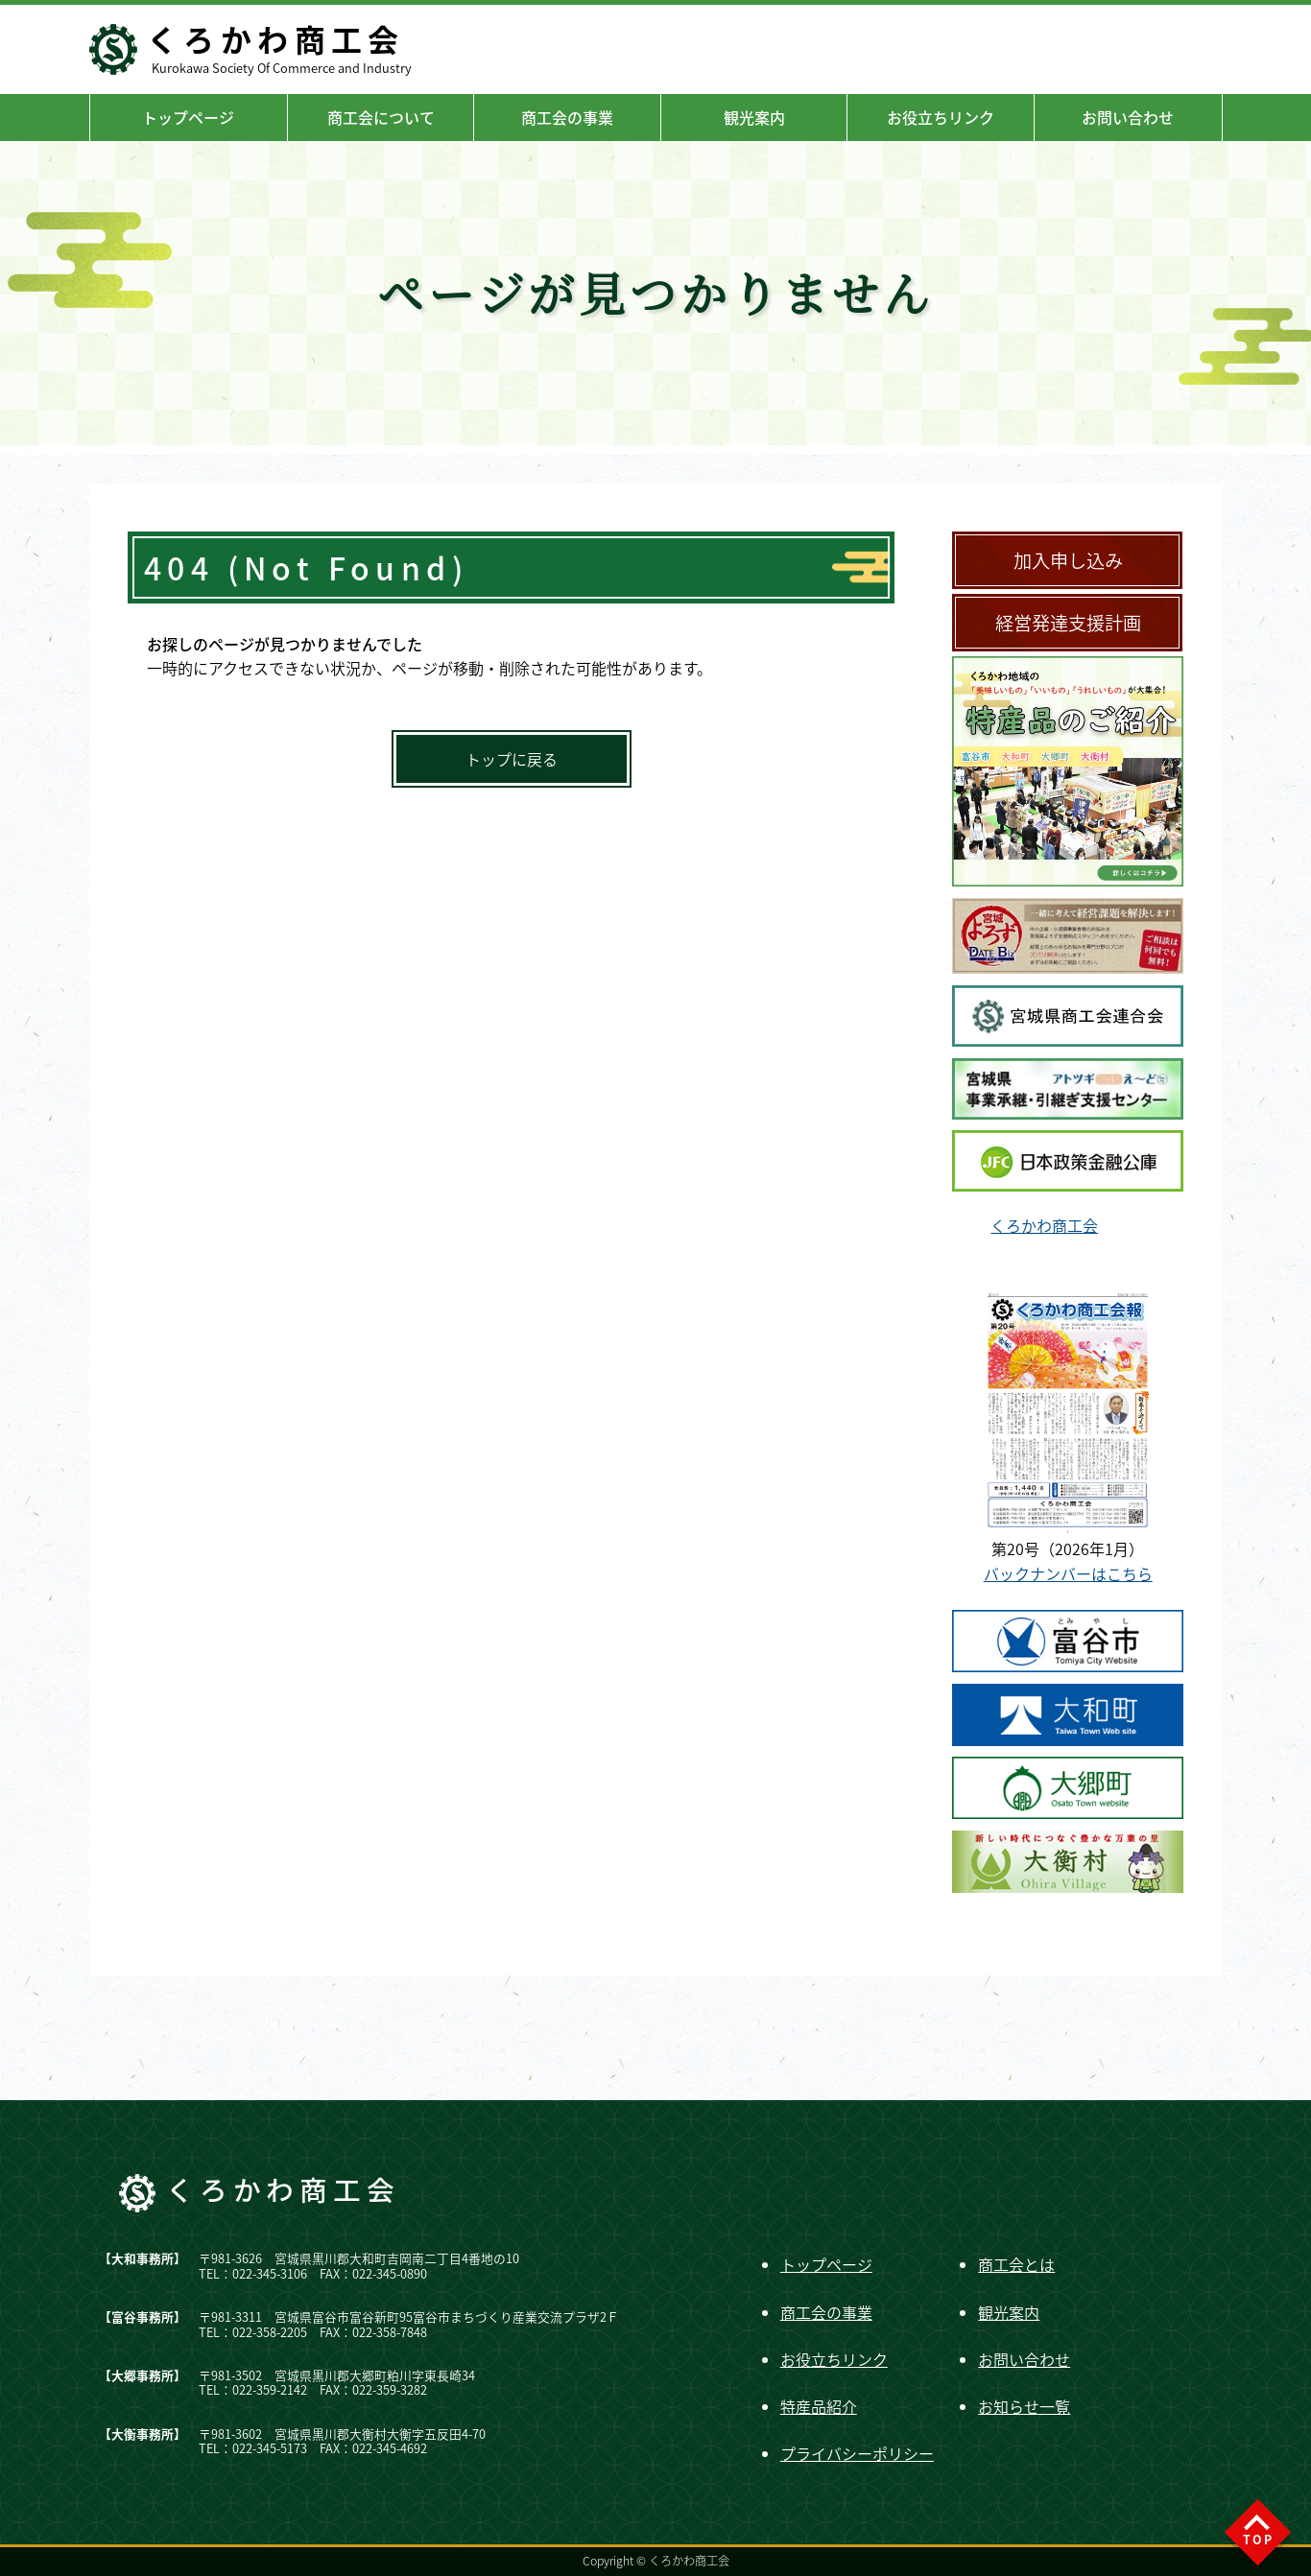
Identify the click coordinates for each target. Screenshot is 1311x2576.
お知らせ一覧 (1024, 2406)
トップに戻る (511, 758)
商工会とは (1016, 2264)
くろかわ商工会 (1044, 1225)
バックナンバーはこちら (1068, 1573)
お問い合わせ (1128, 117)
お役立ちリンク (940, 117)
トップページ (188, 117)
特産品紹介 (818, 2406)
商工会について (381, 117)
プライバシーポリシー (857, 2453)
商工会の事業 (567, 117)
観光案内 (754, 117)
